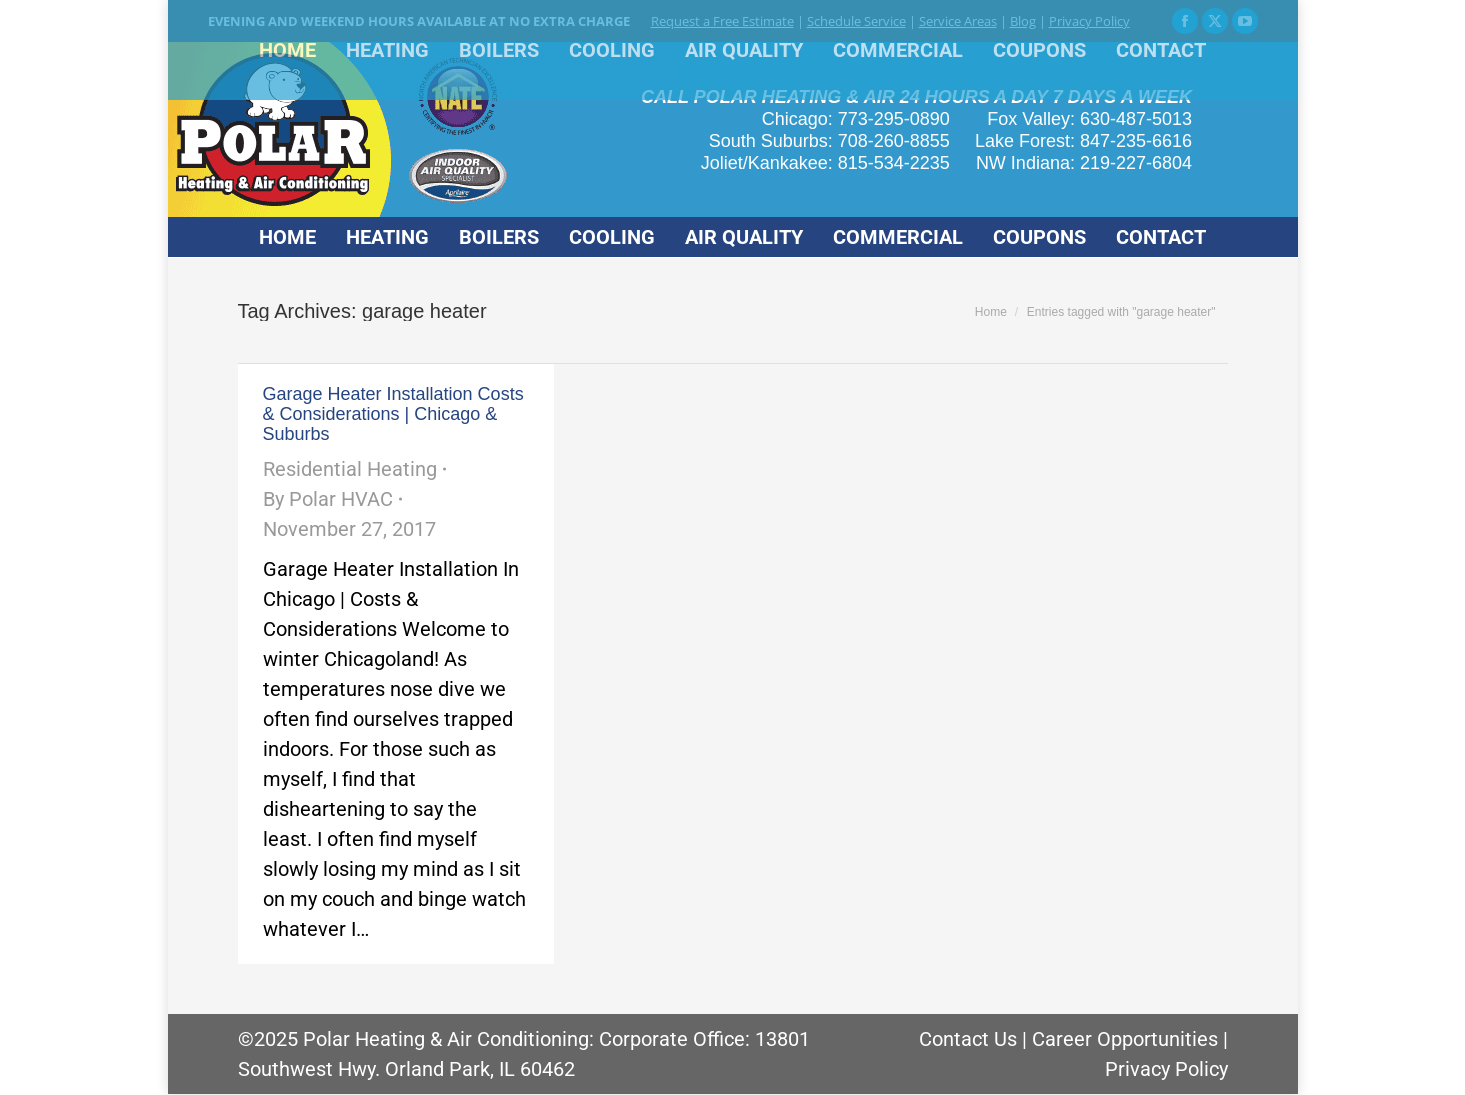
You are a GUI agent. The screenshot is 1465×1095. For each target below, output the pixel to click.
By (328, 499)
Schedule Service (856, 21)
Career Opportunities (1125, 1039)
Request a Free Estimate (722, 21)
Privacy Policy (1089, 21)
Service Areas (958, 21)
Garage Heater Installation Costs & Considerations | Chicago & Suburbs (393, 414)
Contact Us (968, 1039)
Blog (1023, 21)
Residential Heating (350, 469)
